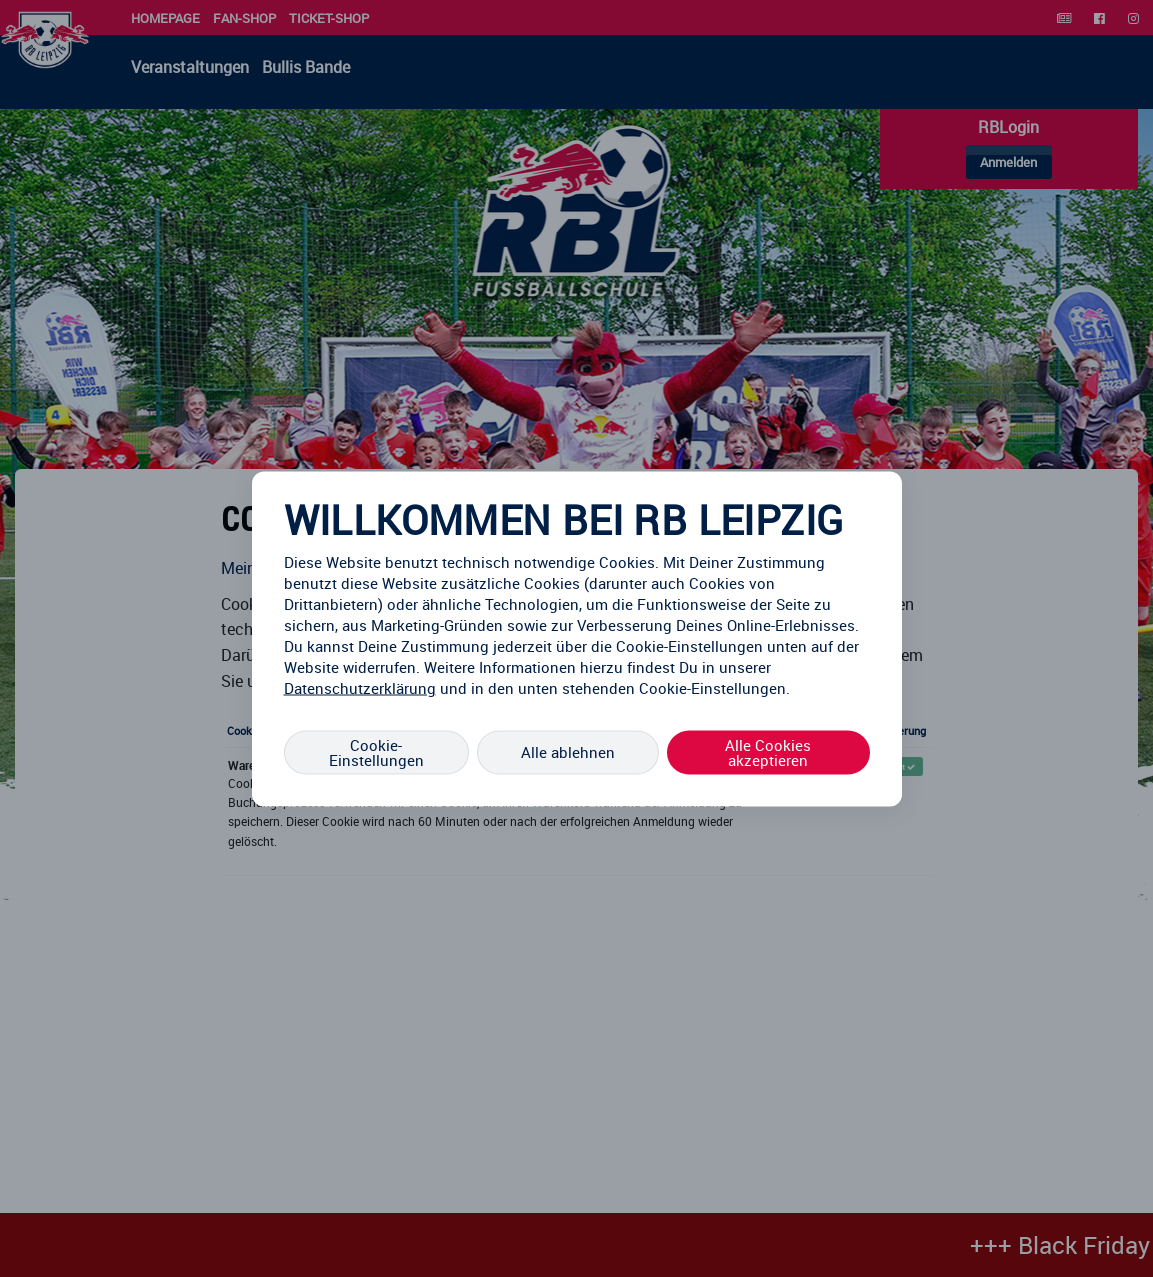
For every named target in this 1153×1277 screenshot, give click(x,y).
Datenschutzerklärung (360, 687)
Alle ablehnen (568, 752)
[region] (577, 638)
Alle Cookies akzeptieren (768, 751)
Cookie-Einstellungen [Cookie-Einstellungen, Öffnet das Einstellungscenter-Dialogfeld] (376, 751)
